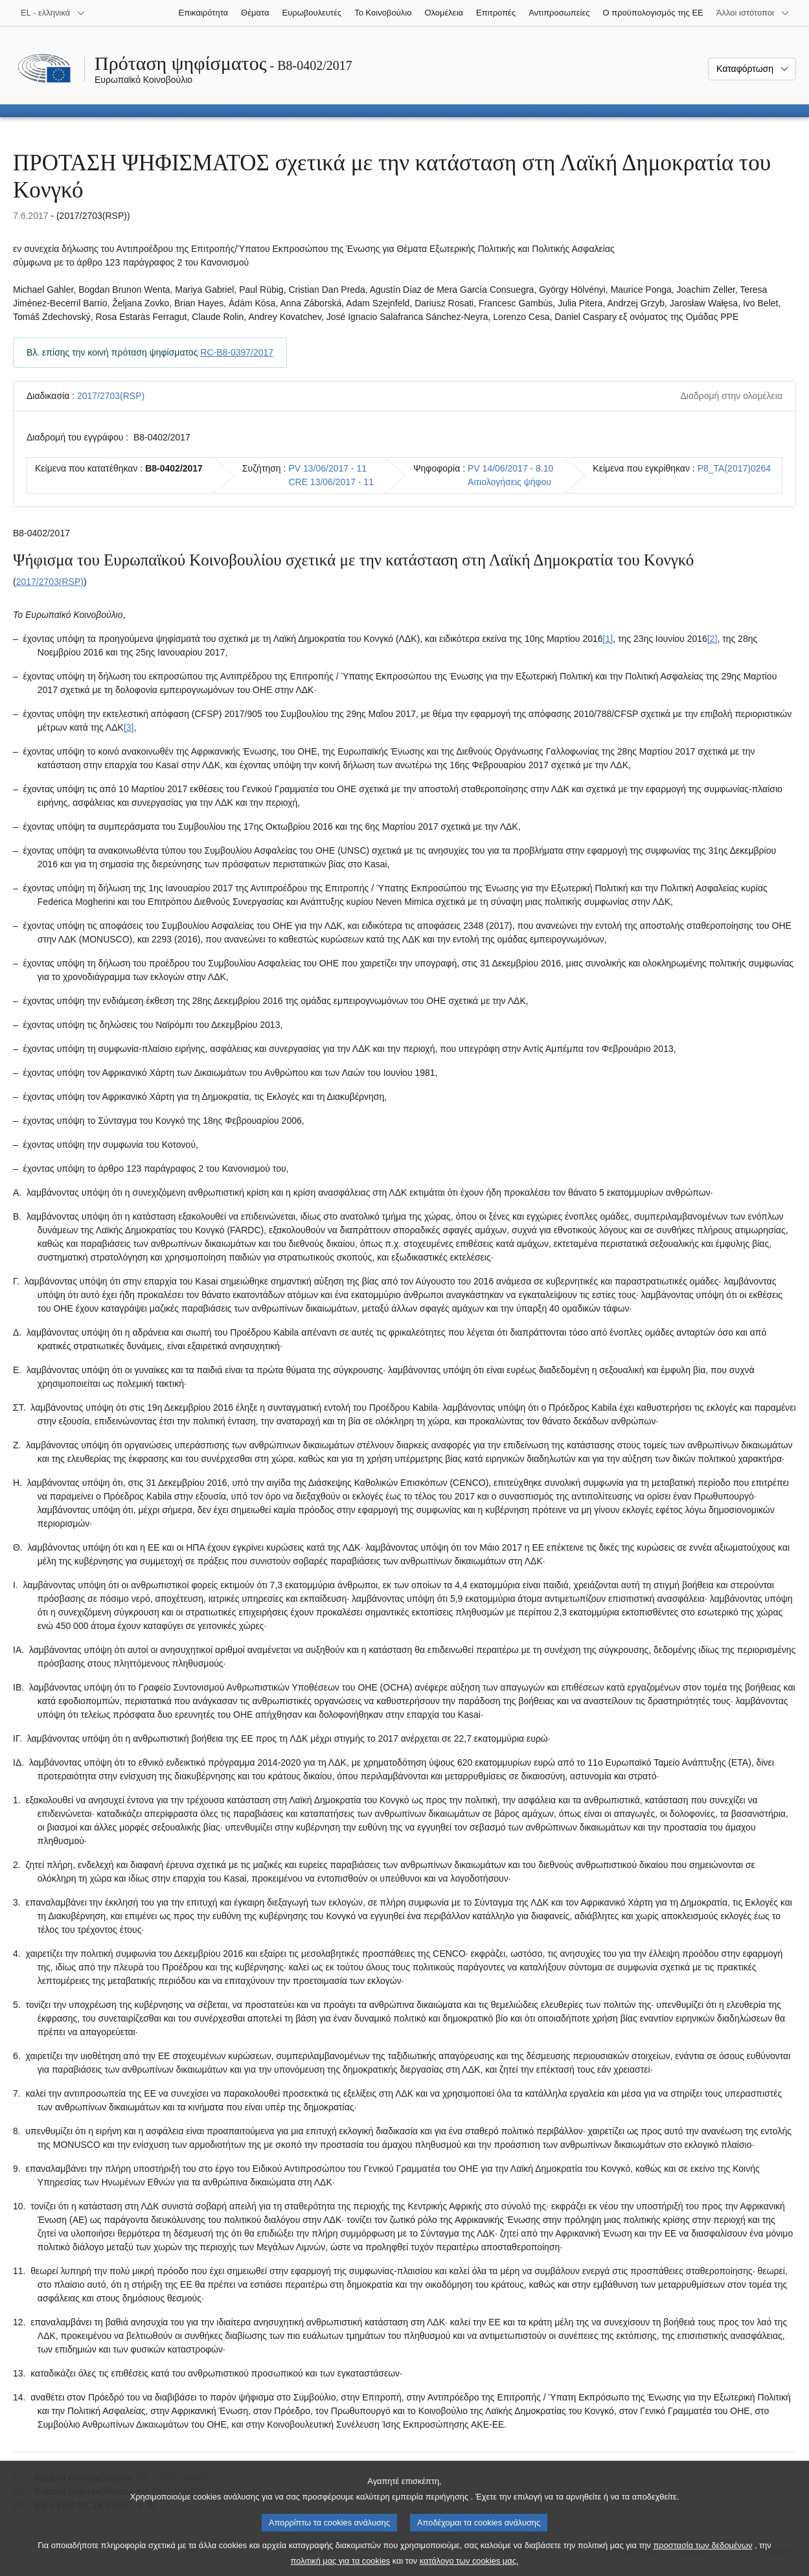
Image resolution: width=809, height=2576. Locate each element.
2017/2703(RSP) (110, 396)
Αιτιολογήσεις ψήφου (509, 482)
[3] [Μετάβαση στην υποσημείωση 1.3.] (129, 727)
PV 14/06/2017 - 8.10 (510, 468)
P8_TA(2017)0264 (734, 468)
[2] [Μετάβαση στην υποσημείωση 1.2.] (712, 638)
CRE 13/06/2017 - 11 (331, 482)
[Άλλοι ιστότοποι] (753, 13)
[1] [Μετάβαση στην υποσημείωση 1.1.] (608, 638)
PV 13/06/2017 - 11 (327, 468)
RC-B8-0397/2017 (236, 352)
